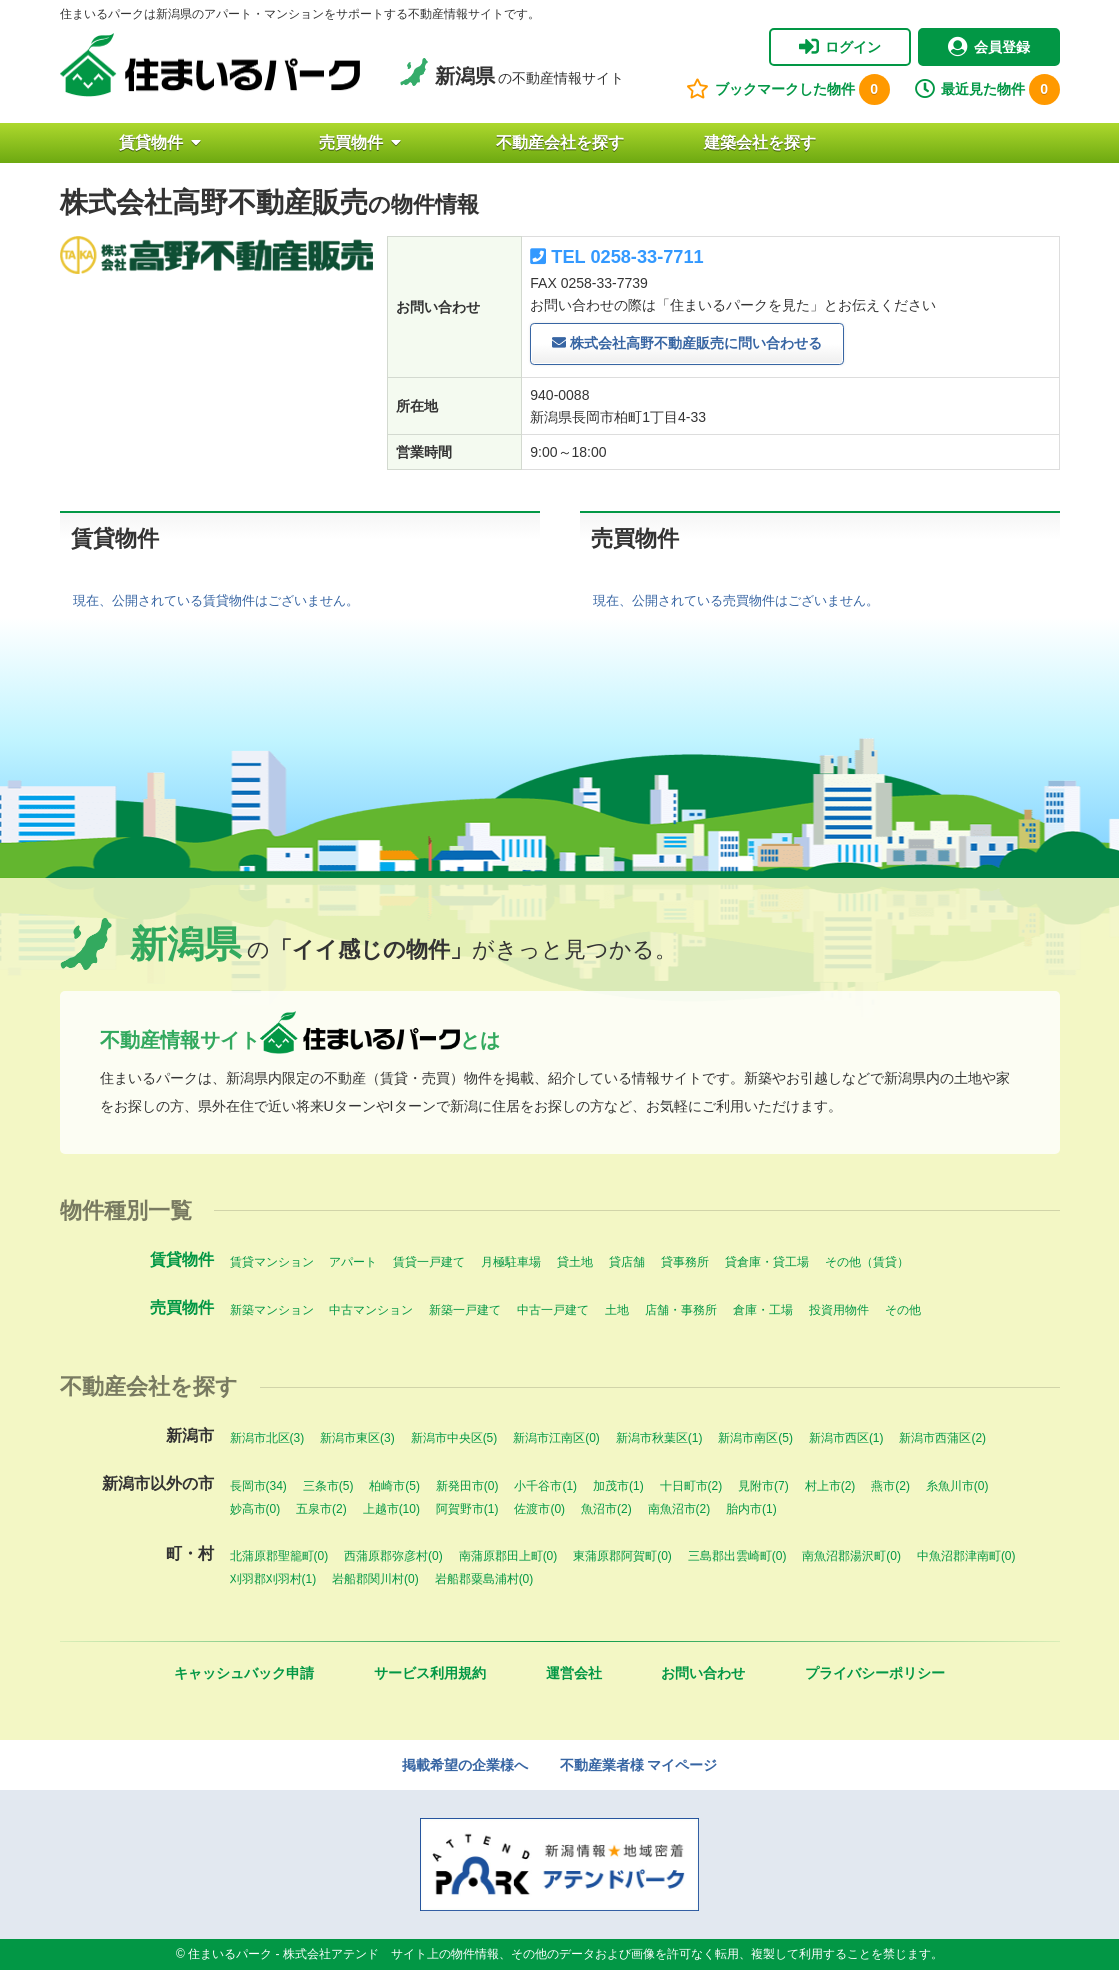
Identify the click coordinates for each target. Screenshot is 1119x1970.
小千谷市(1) (545, 1486)
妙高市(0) (255, 1509)
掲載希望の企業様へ (465, 1765)
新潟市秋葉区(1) (659, 1438)
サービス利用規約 (430, 1673)
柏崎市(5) (394, 1486)
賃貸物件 (160, 142)
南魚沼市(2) (679, 1509)
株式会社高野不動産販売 (687, 344)
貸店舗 (627, 1262)
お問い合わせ (703, 1673)
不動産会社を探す (560, 142)
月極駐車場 (511, 1262)
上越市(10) (391, 1509)
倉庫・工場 (763, 1310)
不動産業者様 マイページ (639, 1765)
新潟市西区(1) (846, 1438)
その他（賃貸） (867, 1262)
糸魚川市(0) (957, 1486)
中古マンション (371, 1310)
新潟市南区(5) (755, 1438)
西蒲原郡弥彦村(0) (393, 1556)
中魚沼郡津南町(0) (966, 1556)
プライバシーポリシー (875, 1673)
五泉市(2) (321, 1509)
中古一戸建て (553, 1310)
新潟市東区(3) (357, 1438)
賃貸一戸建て (429, 1262)
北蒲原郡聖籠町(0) (279, 1556)
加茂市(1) (618, 1486)
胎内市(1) (751, 1509)
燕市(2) (890, 1486)
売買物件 (360, 142)
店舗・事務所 (681, 1310)
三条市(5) (328, 1486)
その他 (903, 1310)
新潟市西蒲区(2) (942, 1438)
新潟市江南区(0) (556, 1438)
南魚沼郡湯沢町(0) (851, 1556)
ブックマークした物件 (788, 89)
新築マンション (272, 1310)
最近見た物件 (987, 89)
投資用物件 (839, 1310)
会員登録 (989, 47)
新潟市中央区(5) (454, 1438)
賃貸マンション (272, 1262)
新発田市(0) (467, 1486)
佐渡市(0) (539, 1509)
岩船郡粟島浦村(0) (484, 1579)
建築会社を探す (760, 142)
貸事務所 (685, 1262)
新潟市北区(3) (267, 1438)
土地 (617, 1310)
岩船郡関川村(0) (375, 1579)
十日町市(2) (691, 1486)
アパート (353, 1262)
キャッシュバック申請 (244, 1673)
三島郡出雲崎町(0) (737, 1556)
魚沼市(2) (606, 1509)
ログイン (840, 47)
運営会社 (574, 1673)
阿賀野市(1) (467, 1509)
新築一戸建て (465, 1310)
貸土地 (575, 1262)
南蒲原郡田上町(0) (508, 1556)
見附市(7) (763, 1486)
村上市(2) (830, 1486)
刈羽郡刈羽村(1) (273, 1579)
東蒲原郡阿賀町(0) (622, 1556)
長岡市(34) (258, 1486)
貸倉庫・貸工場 (767, 1262)
